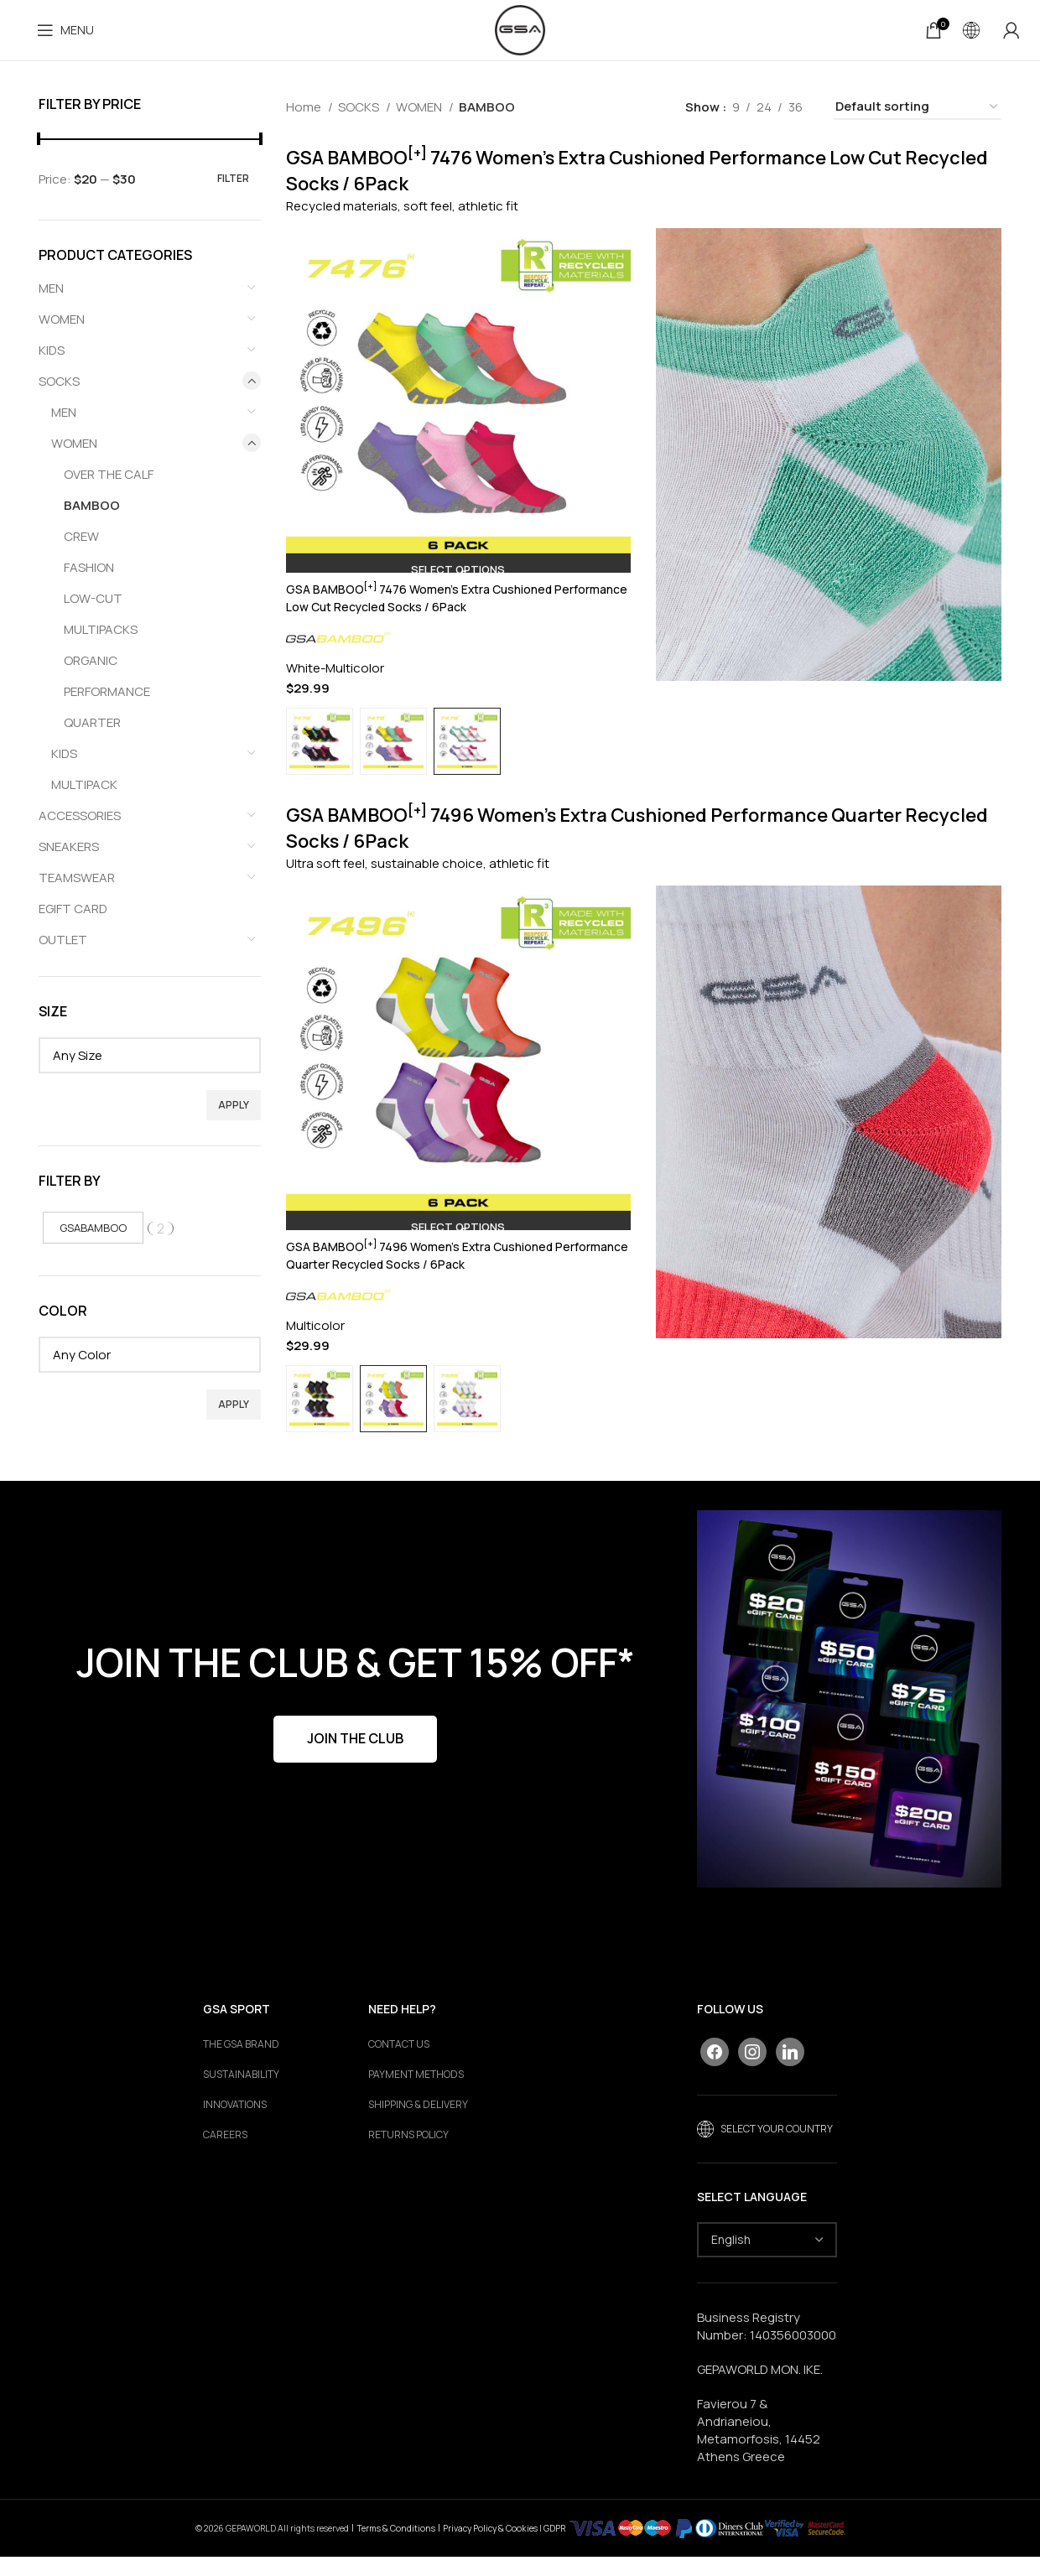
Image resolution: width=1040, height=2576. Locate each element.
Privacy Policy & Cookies (490, 2547)
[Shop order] (917, 114)
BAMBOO (92, 512)
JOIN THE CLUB (355, 1757)
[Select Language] (766, 2259)
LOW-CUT (93, 605)
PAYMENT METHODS (416, 2094)
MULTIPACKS (101, 636)
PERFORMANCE (107, 698)
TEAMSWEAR (77, 884)
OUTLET (63, 946)
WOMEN (62, 326)
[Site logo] (520, 32)
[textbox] (150, 1062)
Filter (233, 185)
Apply (233, 1111)
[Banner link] (849, 1719)
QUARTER (92, 729)
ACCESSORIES (80, 822)
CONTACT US (398, 2063)
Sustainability (241, 2094)
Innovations (235, 2124)
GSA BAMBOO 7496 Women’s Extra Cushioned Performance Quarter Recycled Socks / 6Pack (427, 1275)
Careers (225, 2154)
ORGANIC (90, 667)
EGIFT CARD (73, 915)
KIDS (52, 357)
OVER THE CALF (108, 481)
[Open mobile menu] (65, 33)
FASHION (89, 574)
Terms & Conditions (395, 2547)
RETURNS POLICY (408, 2154)
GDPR (554, 2547)
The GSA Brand (241, 2063)
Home (305, 113)
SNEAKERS (69, 853)
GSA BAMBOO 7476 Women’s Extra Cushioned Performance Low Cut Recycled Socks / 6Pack (426, 604)
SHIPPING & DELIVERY (418, 2124)
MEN (51, 295)
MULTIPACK (84, 791)
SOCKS (59, 388)
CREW (81, 543)
